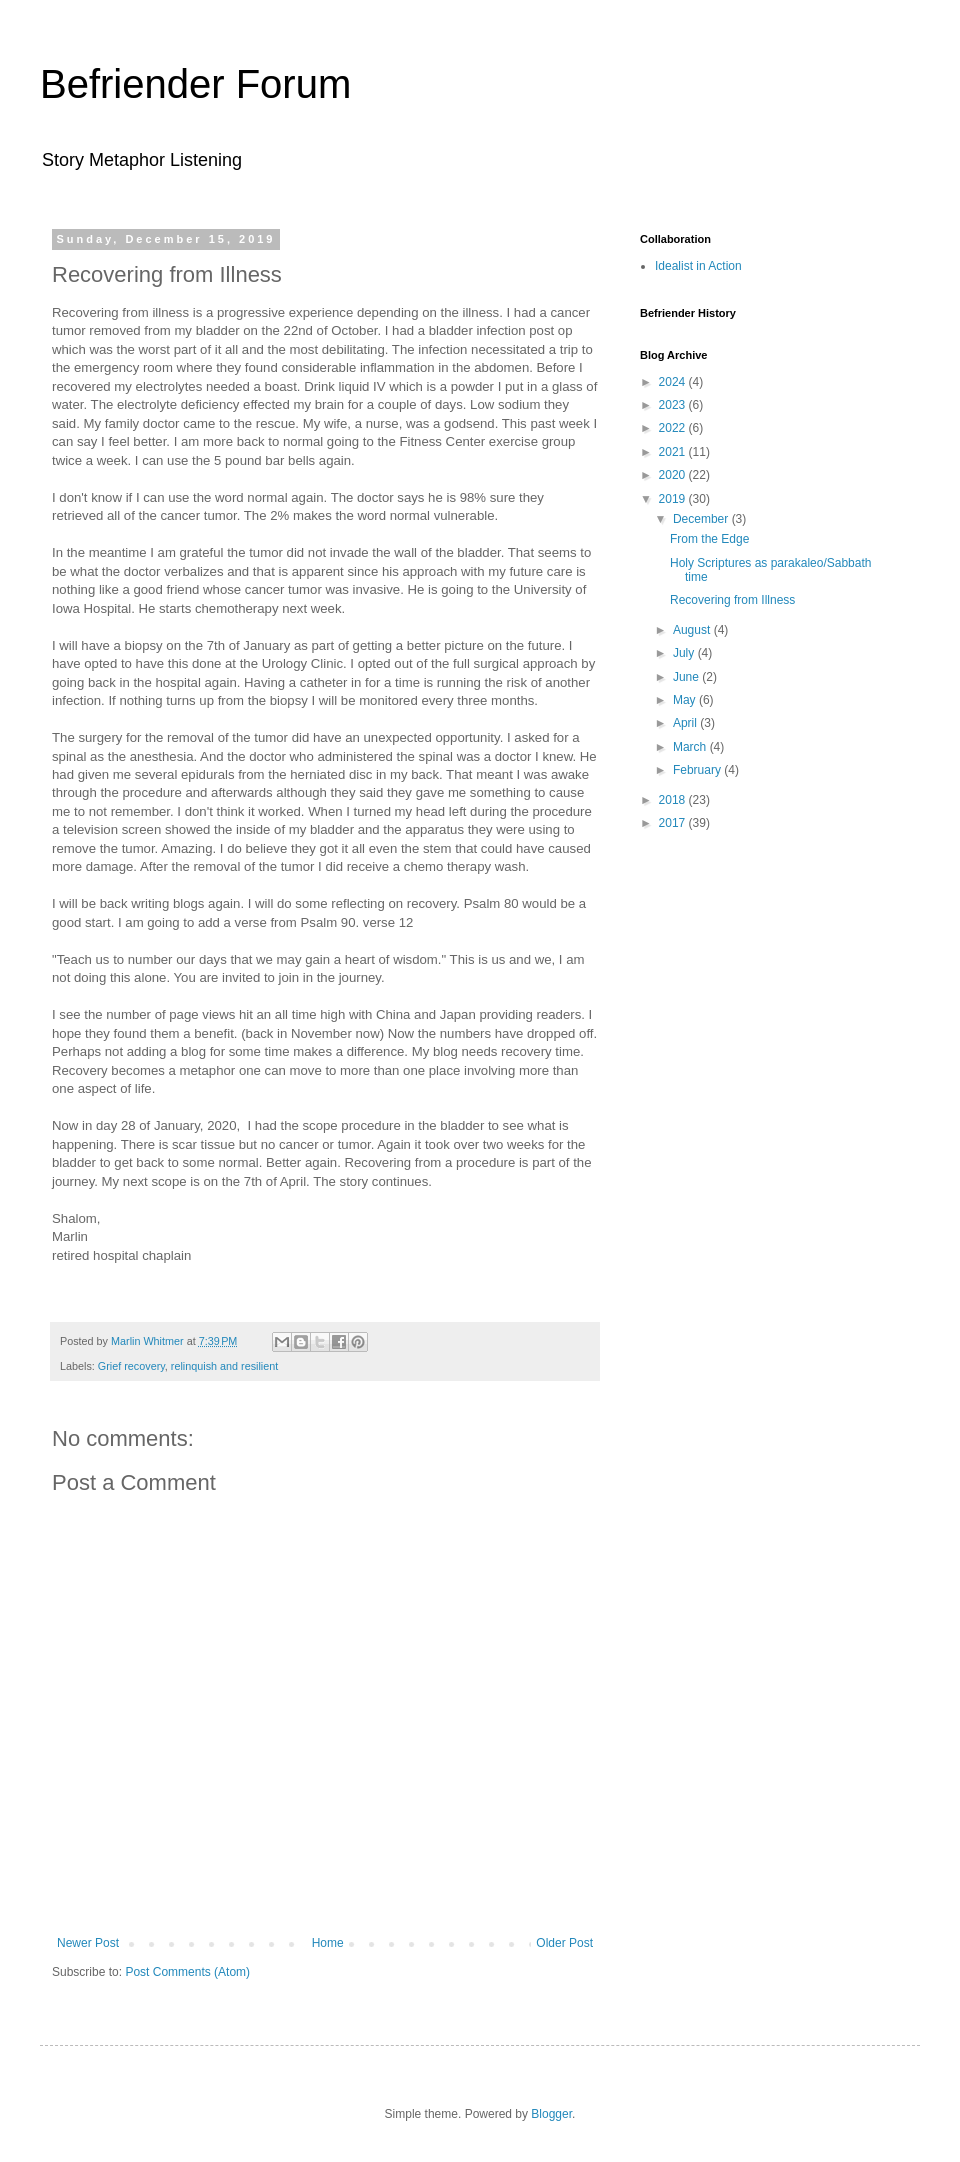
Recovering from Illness (732, 600)
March (691, 747)
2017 (674, 823)
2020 (674, 475)
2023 (674, 405)
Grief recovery (131, 1366)
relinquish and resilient (224, 1366)
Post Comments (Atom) (187, 1972)
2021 (674, 452)
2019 (674, 499)
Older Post (564, 1943)
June (687, 677)
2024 (674, 382)
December (702, 519)
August (693, 630)
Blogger (551, 2114)
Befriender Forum (195, 84)
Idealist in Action (698, 266)
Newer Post (88, 1943)
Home (328, 1943)
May (686, 700)
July (685, 653)
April (686, 723)
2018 (674, 800)
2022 (674, 428)
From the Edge (709, 539)
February (698, 770)
